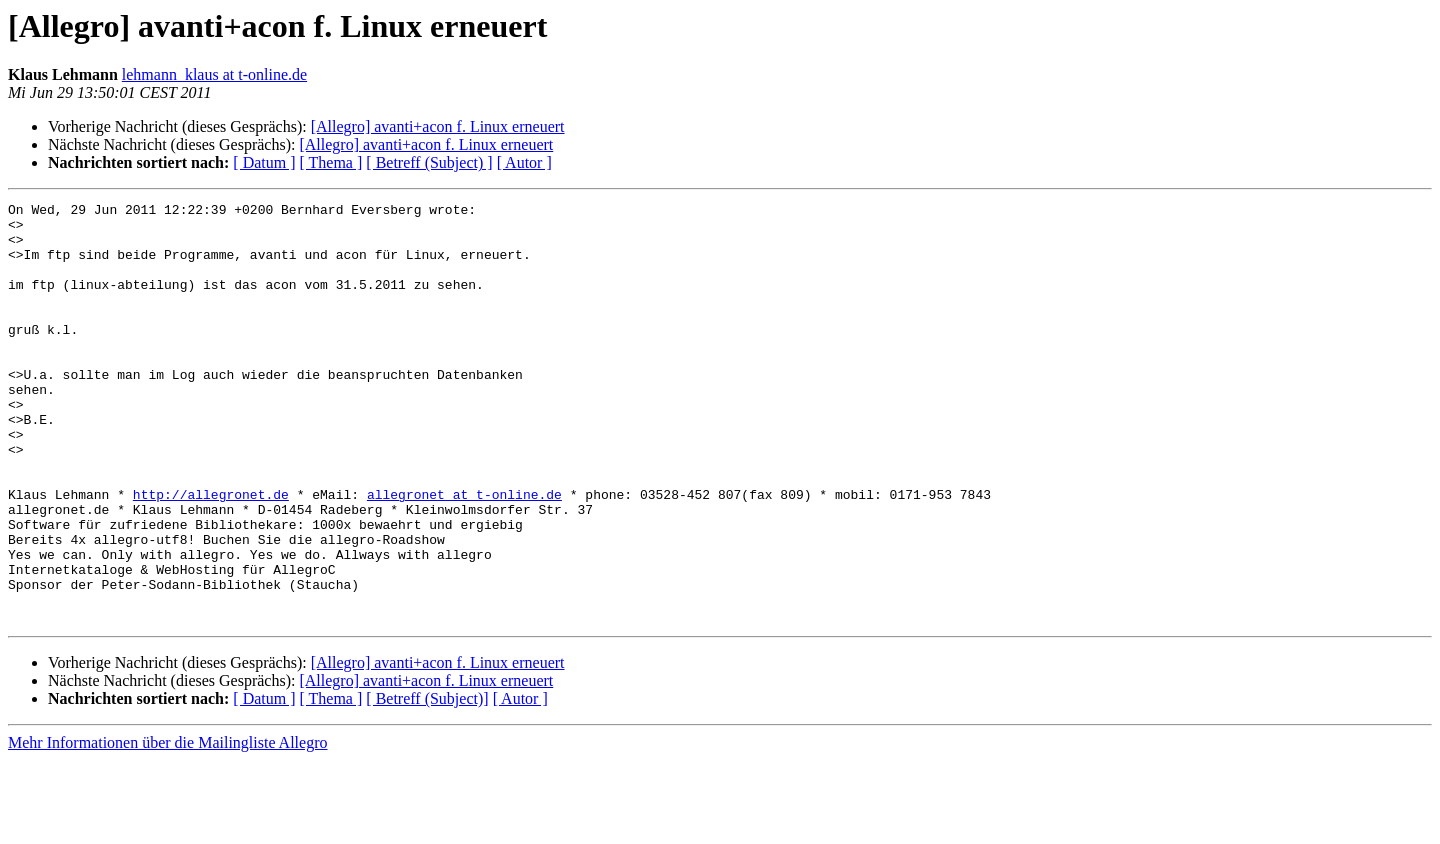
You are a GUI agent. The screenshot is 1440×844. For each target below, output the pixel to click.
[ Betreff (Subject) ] (429, 162)
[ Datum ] (264, 162)
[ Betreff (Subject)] (427, 782)
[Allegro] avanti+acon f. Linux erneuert (438, 126)
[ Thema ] (331, 162)
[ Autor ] (524, 162)
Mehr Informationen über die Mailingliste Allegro (167, 826)
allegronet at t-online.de (464, 554)
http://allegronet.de (211, 554)
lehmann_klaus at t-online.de (214, 74)
